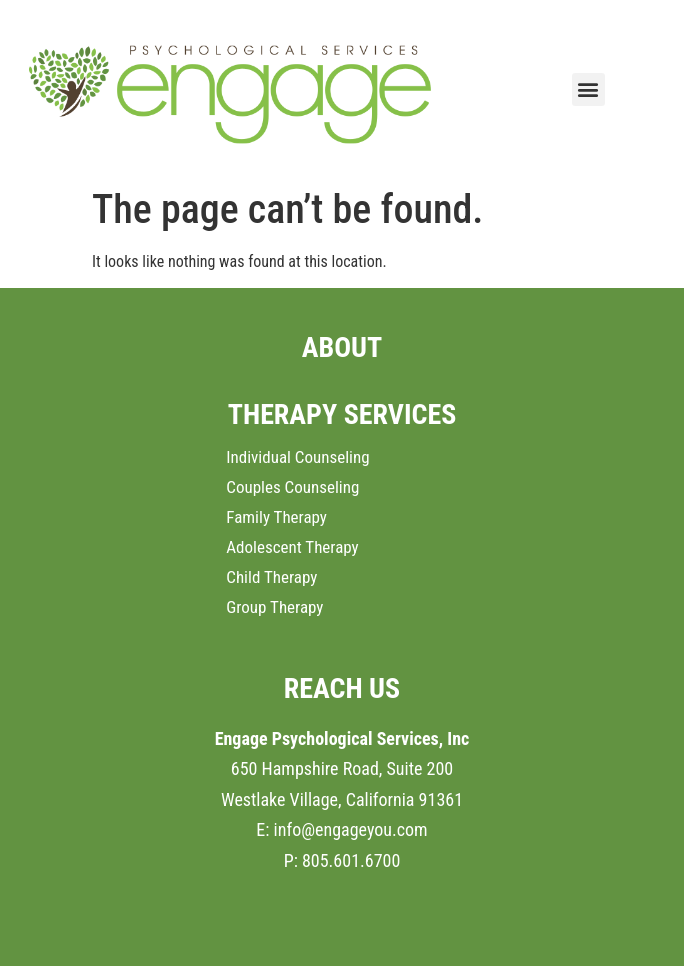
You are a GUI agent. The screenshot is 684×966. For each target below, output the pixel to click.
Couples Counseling (292, 487)
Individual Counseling (297, 457)
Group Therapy (274, 607)
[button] (588, 89)
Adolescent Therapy (292, 547)
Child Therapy (271, 577)
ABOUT (342, 347)
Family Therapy (276, 517)
